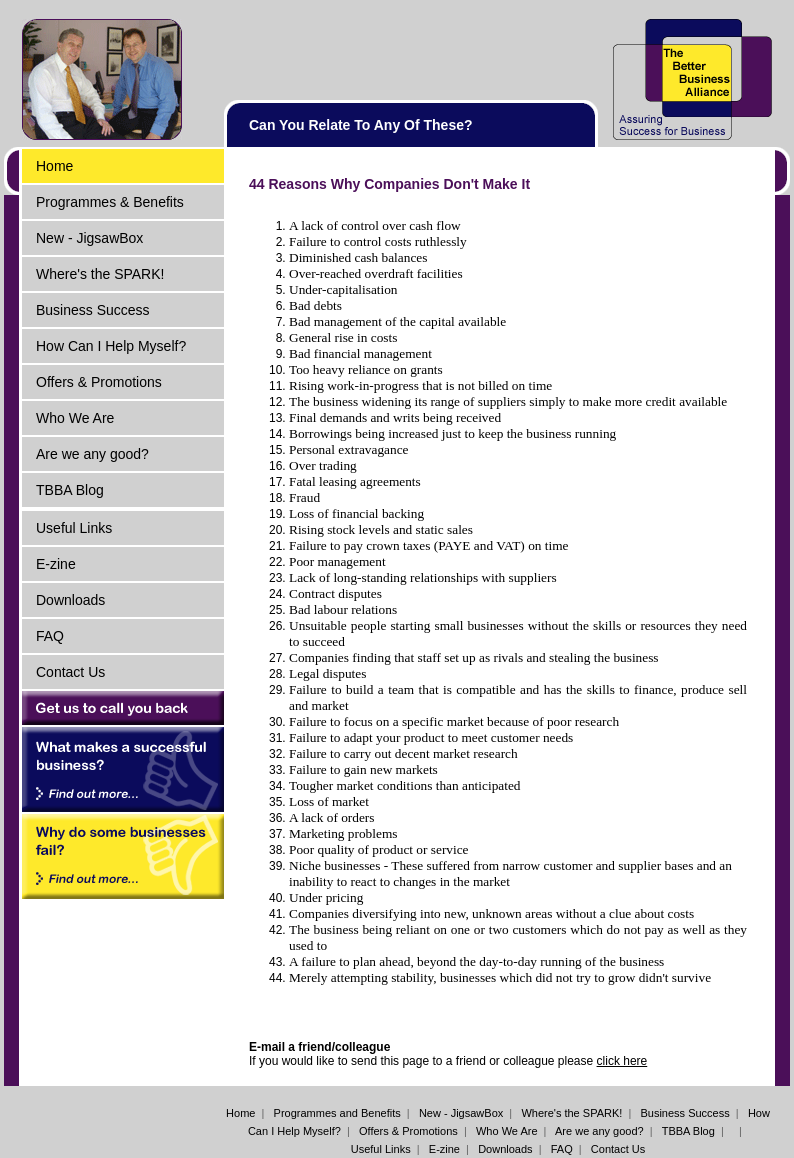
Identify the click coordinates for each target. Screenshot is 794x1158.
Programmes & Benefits (110, 202)
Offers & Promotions (99, 382)
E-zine (56, 564)
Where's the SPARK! (100, 274)
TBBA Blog (70, 490)
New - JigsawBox (89, 238)
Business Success (93, 310)
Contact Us (70, 672)
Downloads (70, 600)
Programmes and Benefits (337, 1113)
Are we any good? (92, 454)
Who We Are (75, 418)
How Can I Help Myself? (111, 346)
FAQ (50, 636)
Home (54, 166)
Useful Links (74, 528)
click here (622, 1061)
